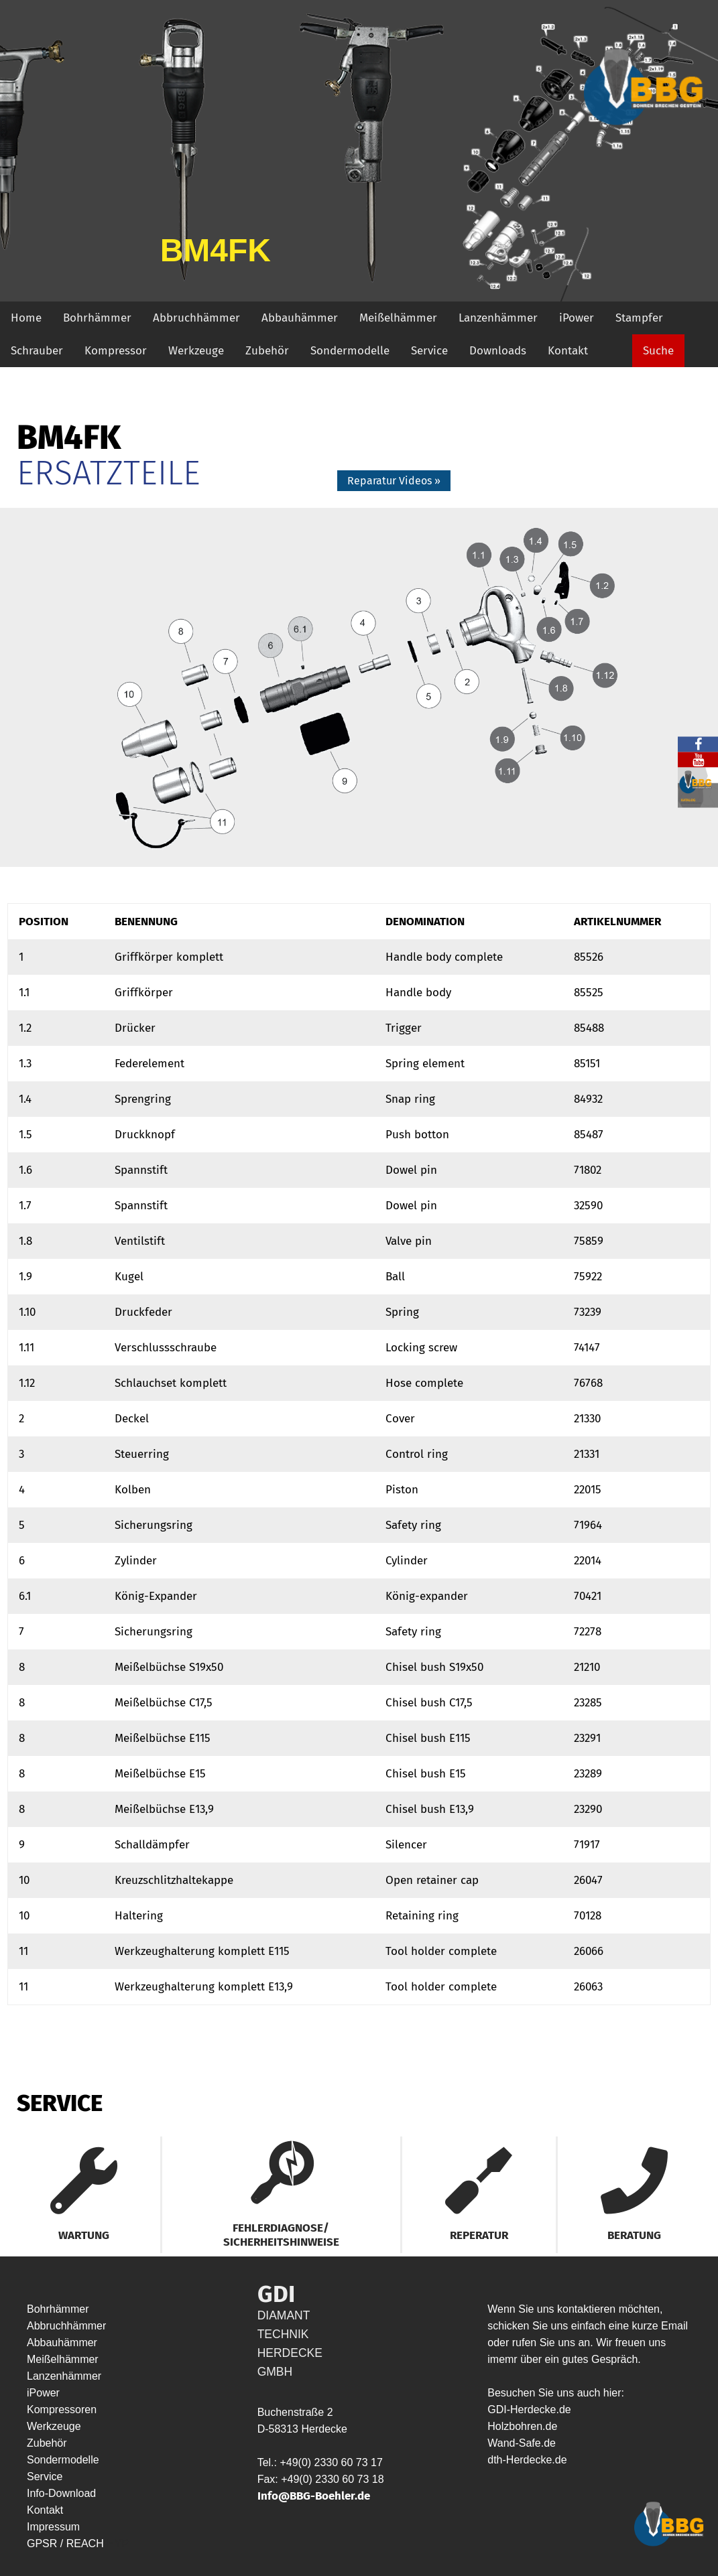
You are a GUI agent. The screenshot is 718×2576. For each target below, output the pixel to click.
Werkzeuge (196, 351)
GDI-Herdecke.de (529, 2409)
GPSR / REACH (67, 2543)
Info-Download (61, 2493)
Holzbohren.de (522, 2426)
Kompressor (115, 351)
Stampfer (639, 318)
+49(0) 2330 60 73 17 (331, 2462)
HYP (118, 2543)
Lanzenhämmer (498, 318)
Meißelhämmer (398, 318)
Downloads (497, 351)
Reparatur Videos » (393, 480)
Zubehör (267, 351)
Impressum (53, 2526)
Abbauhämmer (299, 318)
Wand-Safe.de (521, 2443)
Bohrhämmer (97, 318)
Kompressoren (62, 2409)
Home (26, 318)
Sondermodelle (350, 351)
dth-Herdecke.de (526, 2459)
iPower (576, 318)
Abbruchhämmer (196, 318)
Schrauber (37, 351)
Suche (658, 351)
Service (429, 351)
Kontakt (568, 351)
